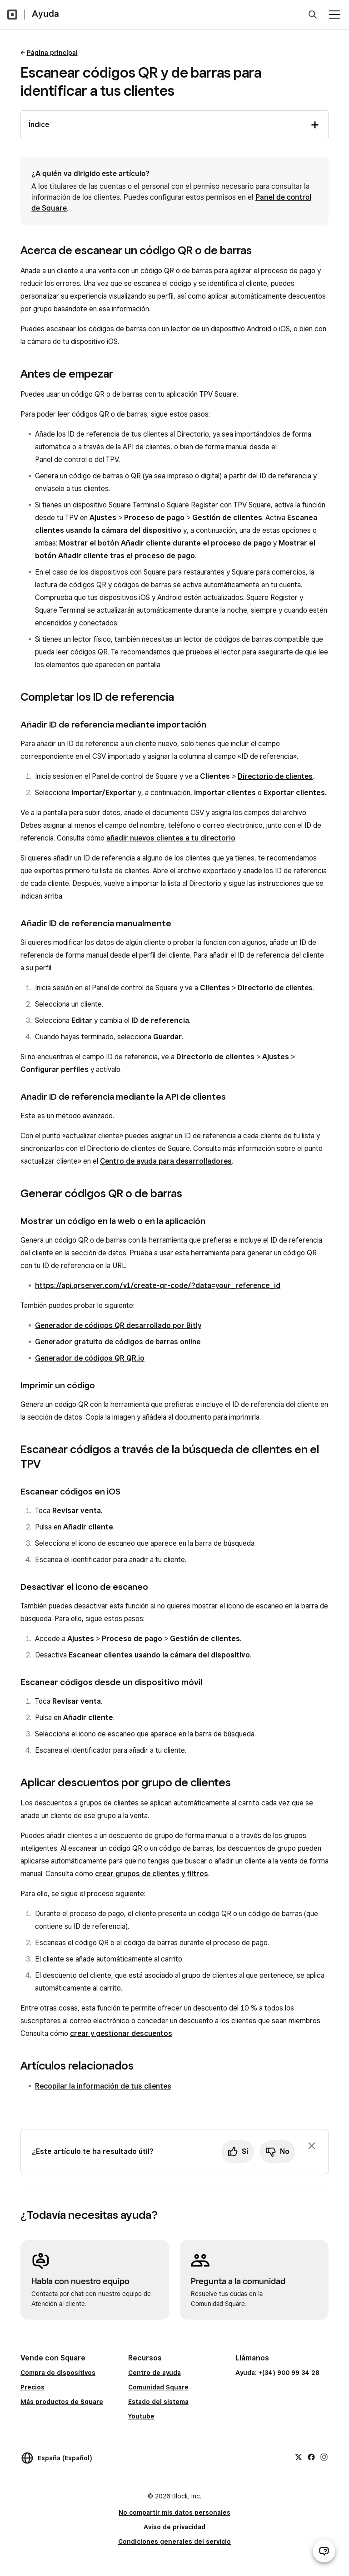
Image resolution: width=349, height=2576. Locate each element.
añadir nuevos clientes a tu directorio (170, 838)
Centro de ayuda (154, 2372)
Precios (32, 2387)
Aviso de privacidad (174, 2527)
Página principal (52, 52)
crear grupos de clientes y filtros (151, 1873)
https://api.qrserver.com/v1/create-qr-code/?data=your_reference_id (157, 1285)
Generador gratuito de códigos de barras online (117, 1341)
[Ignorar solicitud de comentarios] (311, 2145)
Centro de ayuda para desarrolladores (166, 1161)
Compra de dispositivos (57, 2372)
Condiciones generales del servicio (174, 2541)
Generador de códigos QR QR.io (90, 1358)
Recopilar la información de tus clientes (103, 2086)
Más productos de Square (61, 2401)
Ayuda (45, 13)
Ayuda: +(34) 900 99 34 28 (277, 2372)
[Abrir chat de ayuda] (324, 2551)
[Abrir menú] (334, 14)
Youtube (141, 2416)
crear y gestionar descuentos (121, 2033)
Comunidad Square (158, 2387)
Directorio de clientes (275, 776)
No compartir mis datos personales (174, 2512)
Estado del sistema (158, 2401)
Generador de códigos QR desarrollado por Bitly (118, 1325)
